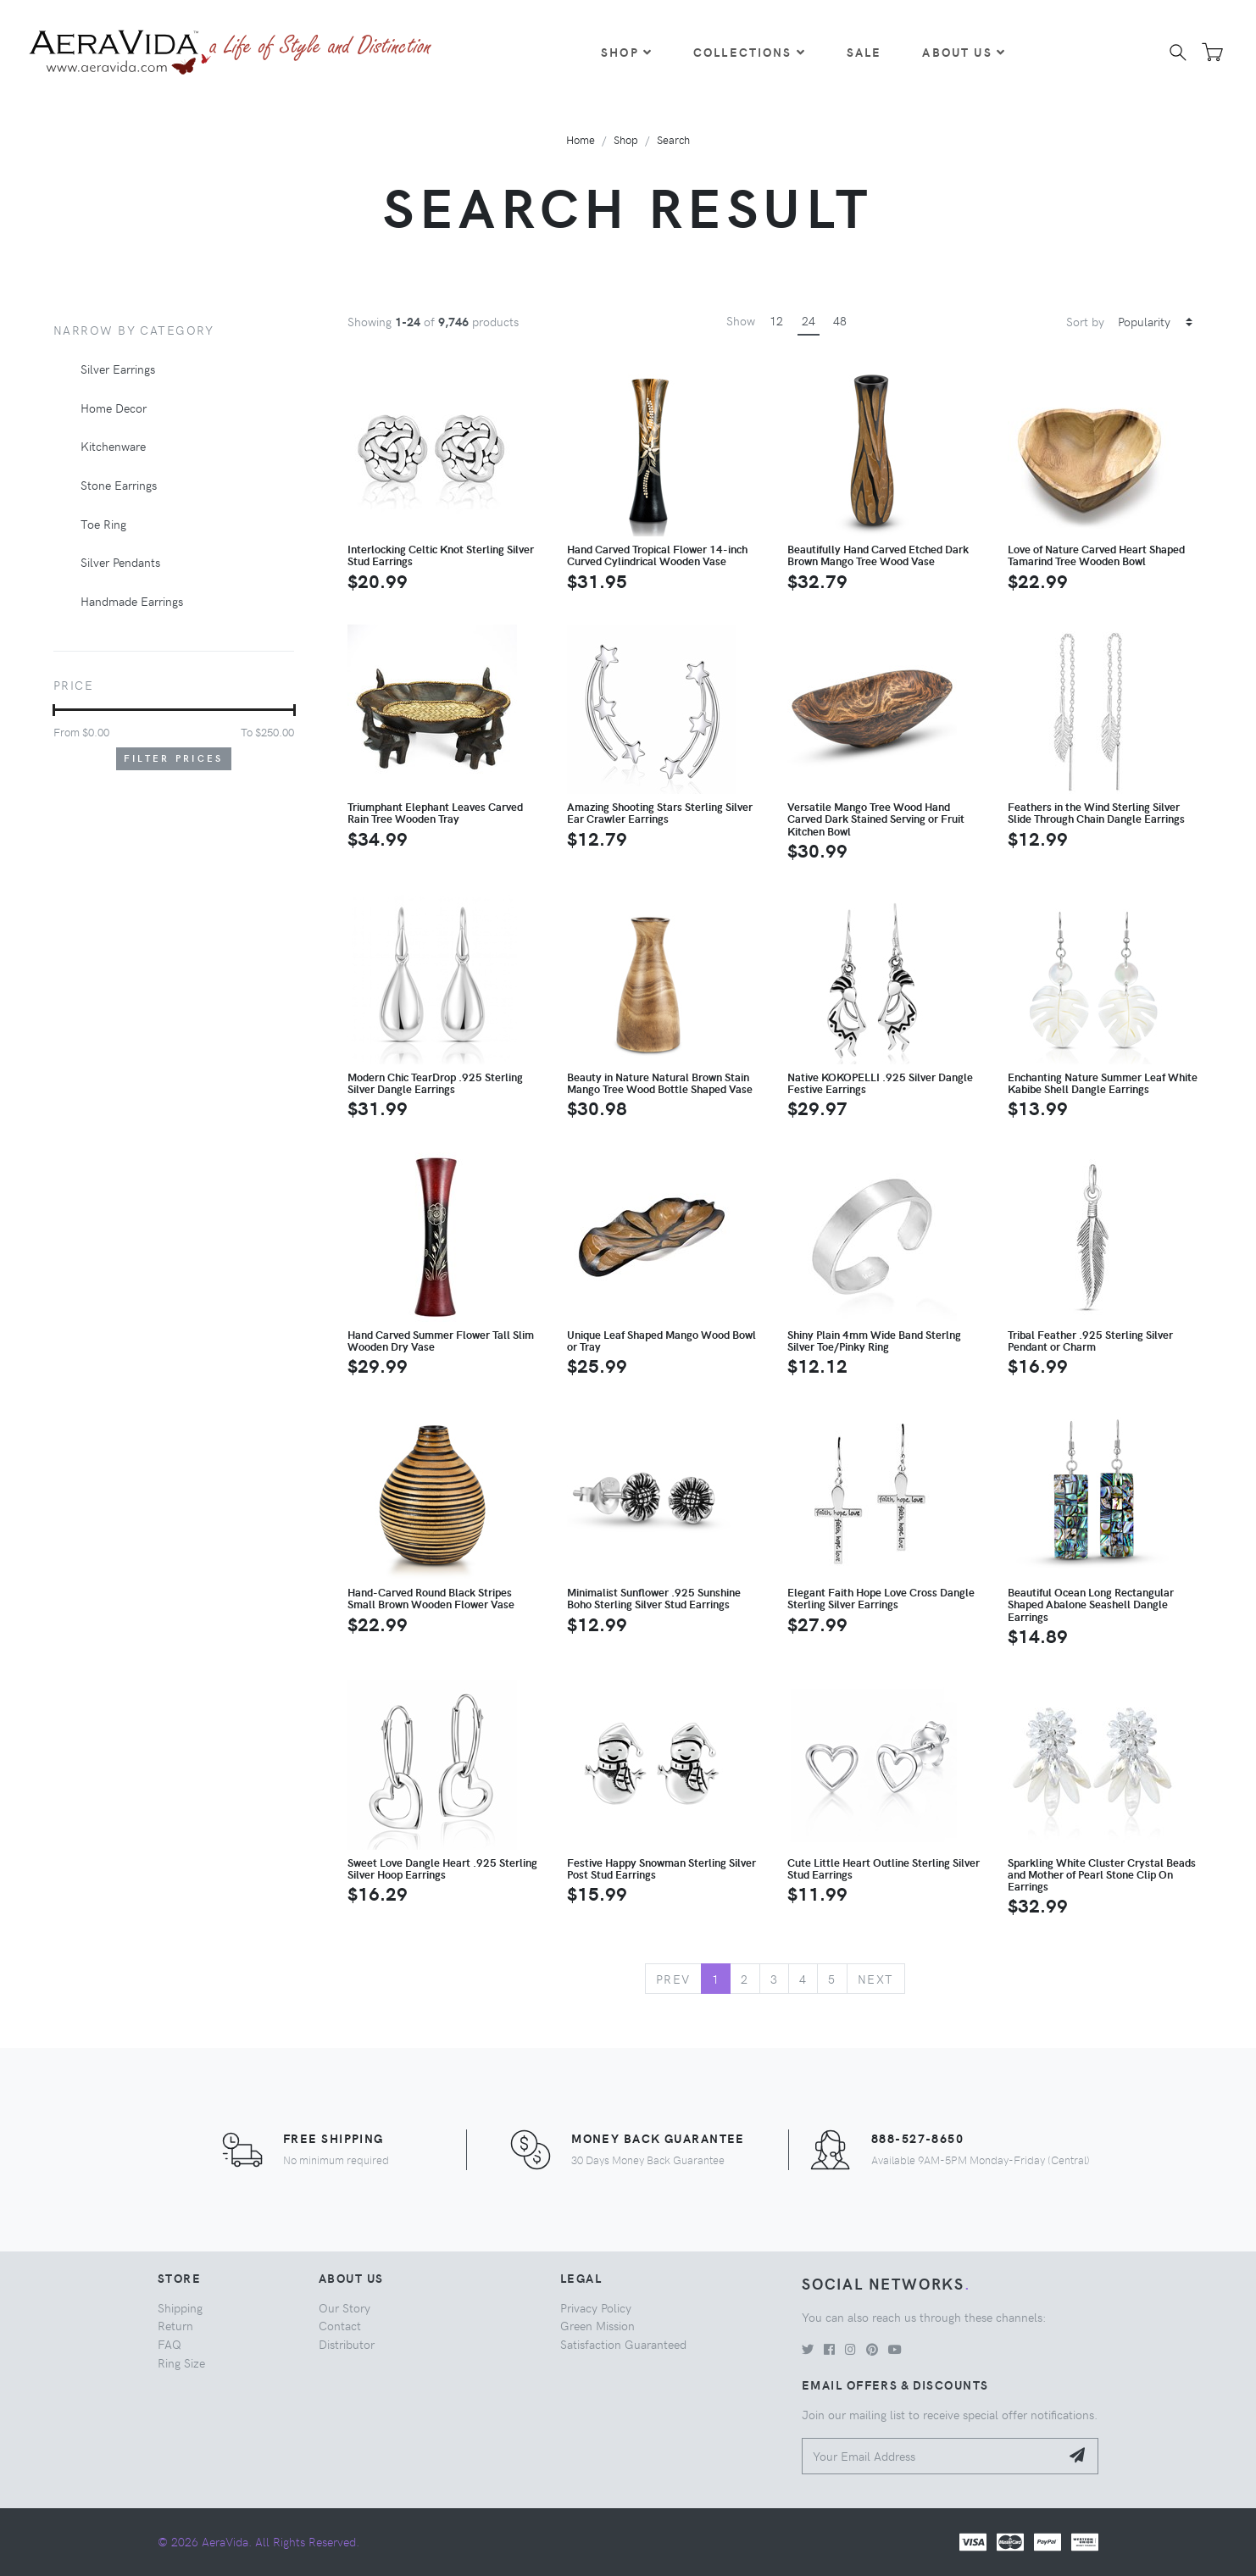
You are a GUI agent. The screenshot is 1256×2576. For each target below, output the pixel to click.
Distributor (347, 2343)
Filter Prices (174, 758)
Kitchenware (113, 445)
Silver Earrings (118, 368)
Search (673, 139)
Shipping (180, 2307)
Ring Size (181, 2362)
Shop (627, 51)
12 (776, 320)
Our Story (344, 2307)
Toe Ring (103, 523)
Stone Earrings (119, 484)
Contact (340, 2325)
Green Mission (597, 2325)
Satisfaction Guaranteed (623, 2343)
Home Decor (114, 407)
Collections (749, 51)
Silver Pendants (120, 561)
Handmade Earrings (132, 600)
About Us (963, 51)
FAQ (169, 2343)
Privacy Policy (595, 2307)
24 (808, 320)
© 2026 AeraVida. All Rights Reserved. (258, 2541)
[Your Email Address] (931, 2456)
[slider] (54, 710)
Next (876, 1978)
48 (840, 320)
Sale (864, 51)
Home (580, 139)
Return (175, 2325)
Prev (673, 1978)
